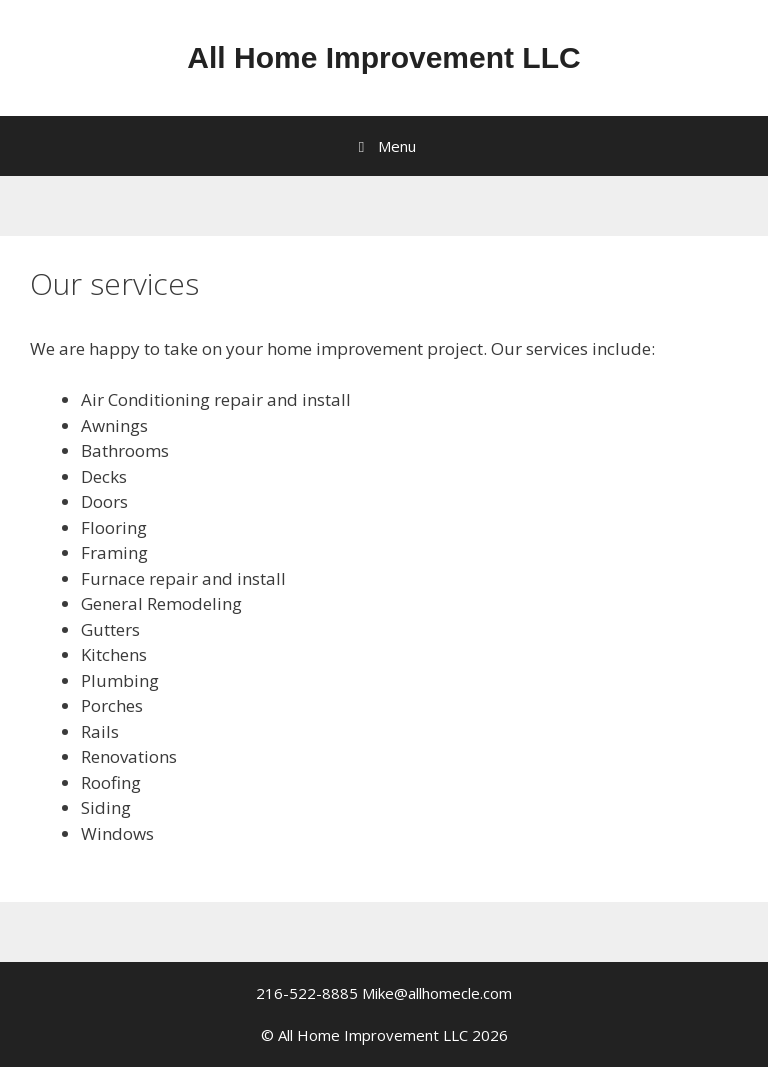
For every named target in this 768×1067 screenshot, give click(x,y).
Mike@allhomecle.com (437, 993)
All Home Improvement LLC (383, 57)
